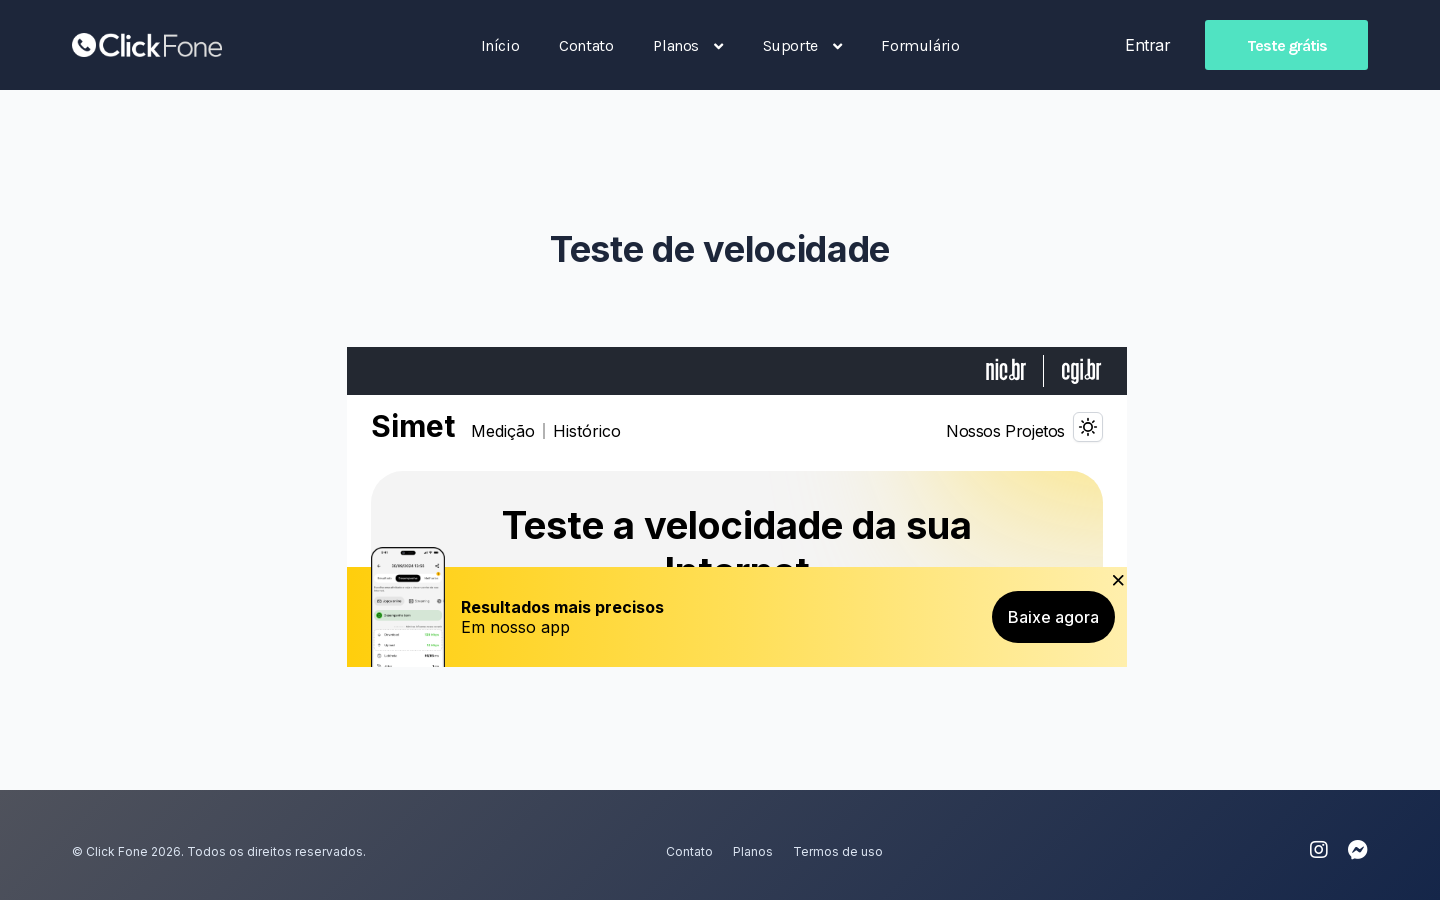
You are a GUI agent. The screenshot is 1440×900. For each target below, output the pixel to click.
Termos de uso (838, 851)
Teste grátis (1287, 45)
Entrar (1147, 45)
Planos (753, 851)
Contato (689, 851)
